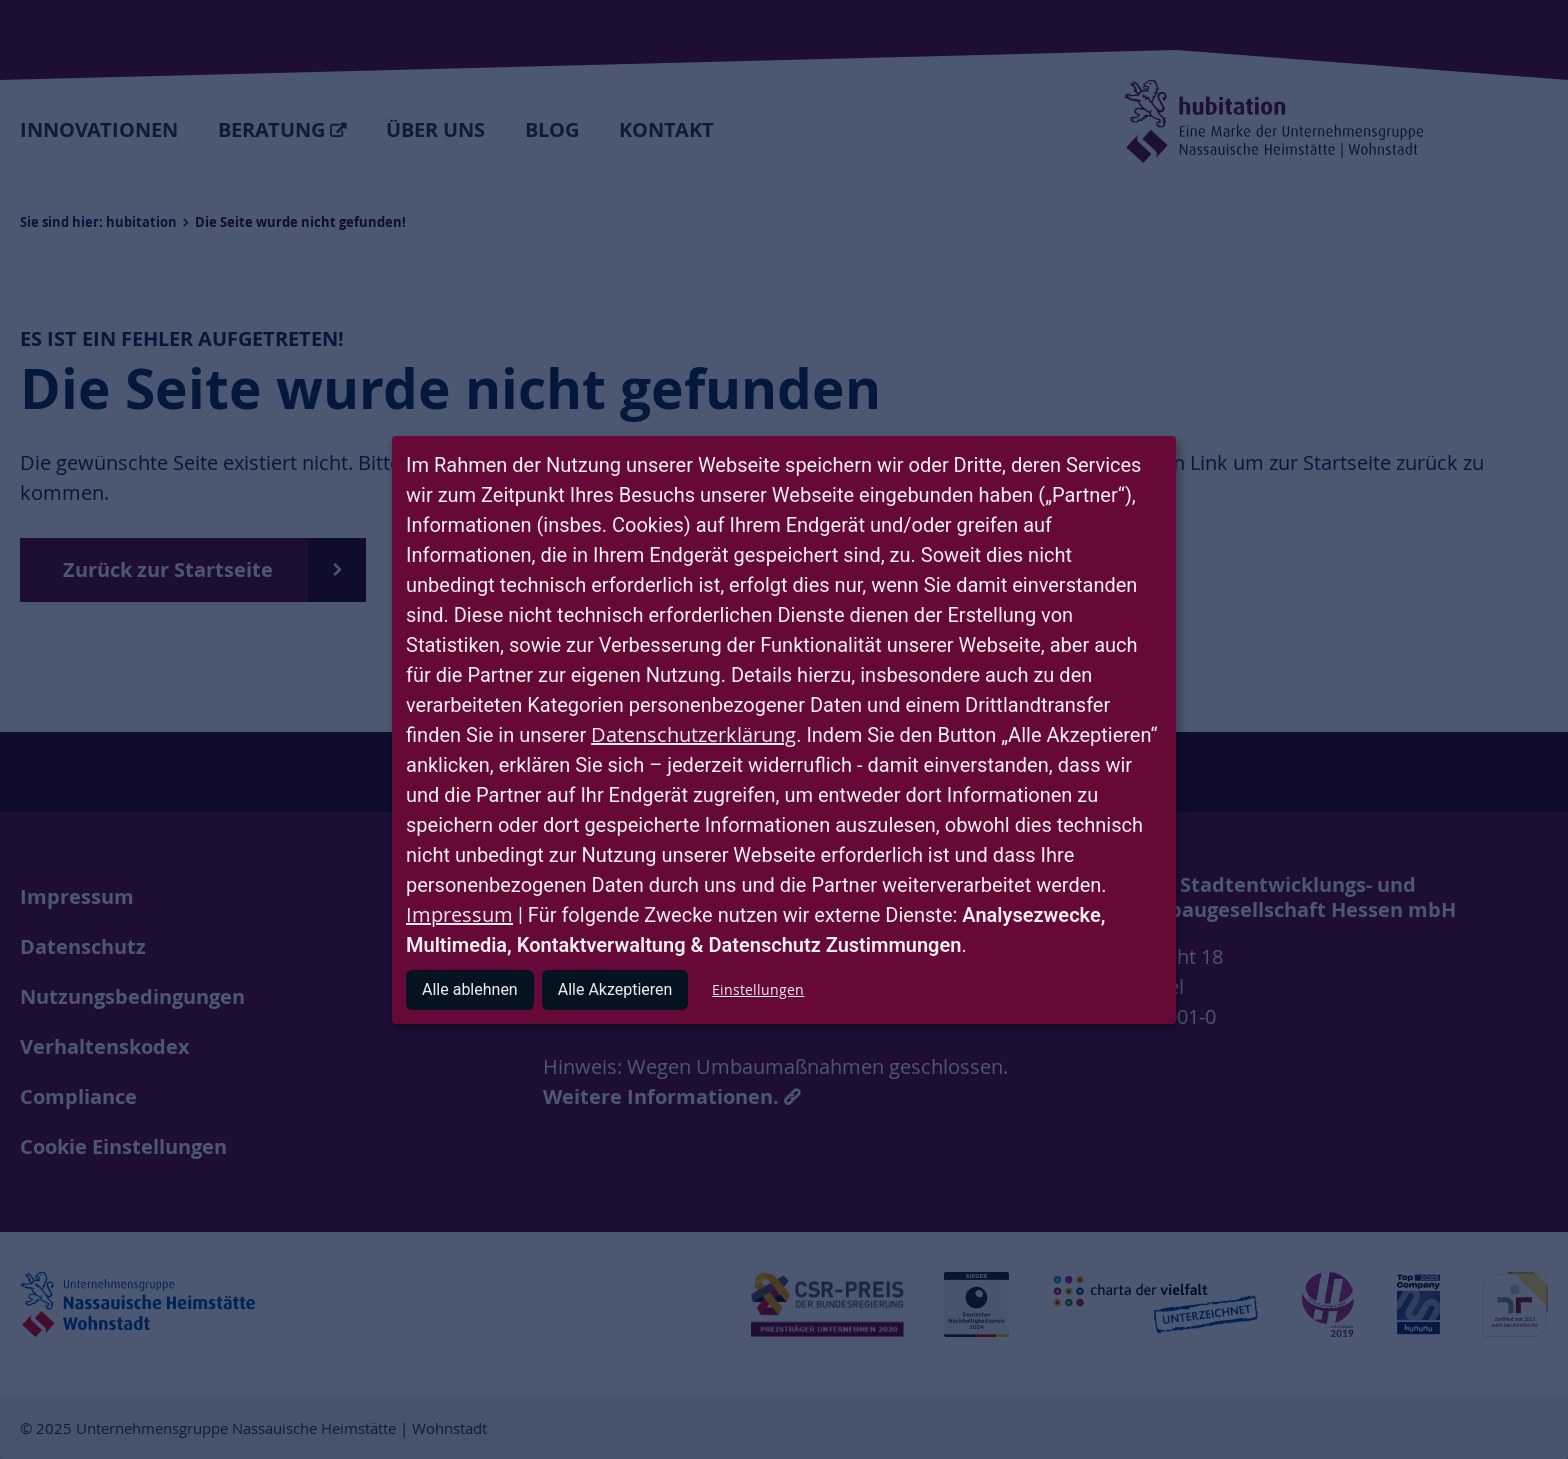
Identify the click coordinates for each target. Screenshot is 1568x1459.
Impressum (459, 914)
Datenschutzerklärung (693, 734)
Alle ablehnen (470, 989)
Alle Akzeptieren (615, 989)
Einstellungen (758, 989)
